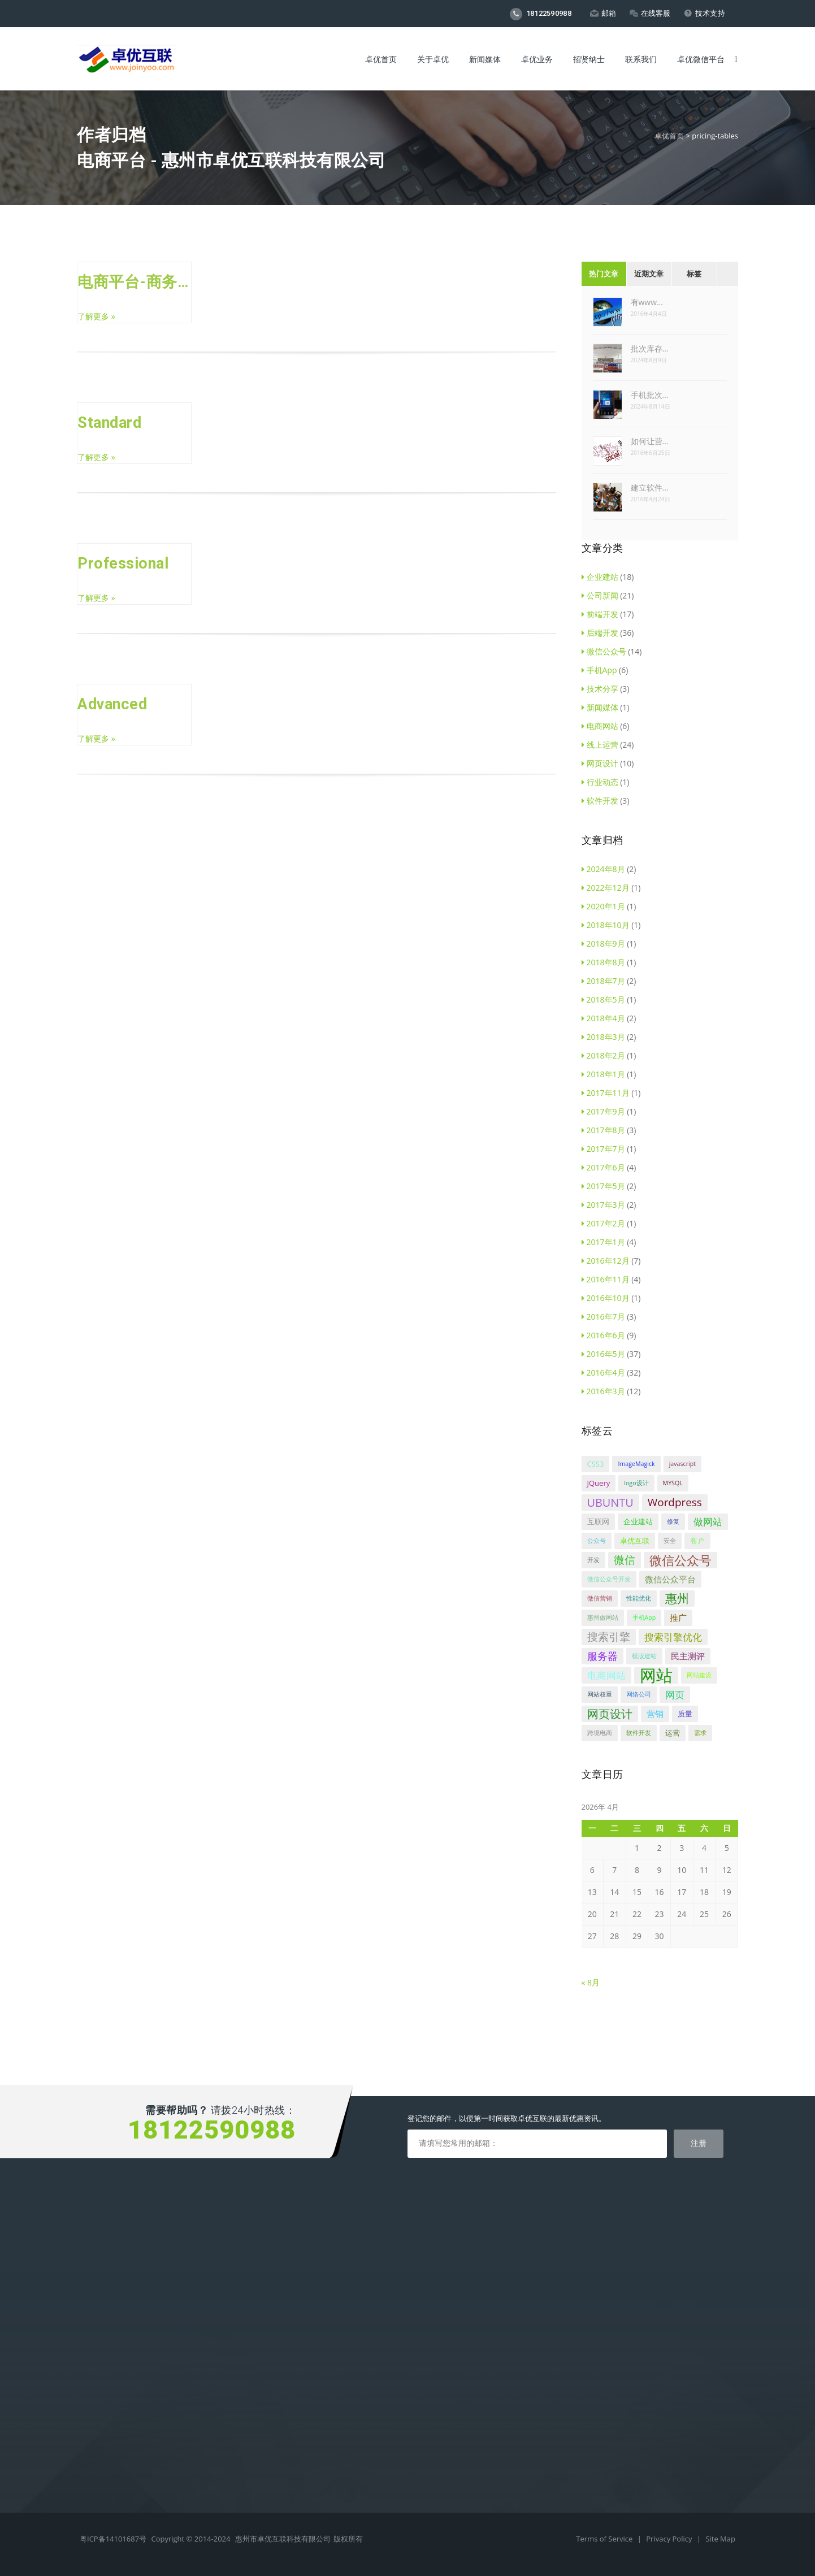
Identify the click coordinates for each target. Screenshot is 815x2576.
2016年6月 (603, 1335)
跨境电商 (599, 1733)
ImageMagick (636, 1464)
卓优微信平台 (701, 59)
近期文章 (649, 274)
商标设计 (93, 2309)
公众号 (596, 1541)
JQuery (598, 1483)
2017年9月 (603, 1111)
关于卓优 (433, 59)
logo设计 (636, 1483)
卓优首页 (381, 59)
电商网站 (600, 726)
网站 (656, 1675)
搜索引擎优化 (673, 1636)
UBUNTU (610, 1502)
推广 (678, 1617)
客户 (697, 1541)
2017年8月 (603, 1130)
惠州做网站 (602, 1617)
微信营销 (599, 1598)
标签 (694, 274)
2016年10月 (606, 1298)
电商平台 (93, 2257)
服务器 (602, 1656)
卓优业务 (537, 59)
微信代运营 (96, 2344)
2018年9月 (603, 943)
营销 (655, 1713)
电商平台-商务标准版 (134, 282)
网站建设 (699, 1675)
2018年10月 (606, 925)
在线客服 (650, 13)
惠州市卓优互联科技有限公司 (283, 2539)
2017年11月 (606, 1092)
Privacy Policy (670, 2539)
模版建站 (644, 1656)
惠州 (677, 1598)
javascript (682, 1464)
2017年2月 (603, 1223)
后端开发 (600, 632)
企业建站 (600, 576)
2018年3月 (603, 1036)
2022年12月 (606, 887)
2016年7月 (603, 1316)
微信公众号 (604, 651)
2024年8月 (603, 869)
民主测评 (688, 1656)
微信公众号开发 (609, 1579)
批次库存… (650, 348)
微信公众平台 (670, 1579)
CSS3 (595, 1464)
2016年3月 (603, 1391)
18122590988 (540, 14)
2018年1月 (603, 1074)
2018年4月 (603, 1018)
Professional (122, 563)
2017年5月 (603, 1186)
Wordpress (675, 1502)
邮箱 (603, 13)
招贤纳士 (589, 59)
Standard (109, 423)
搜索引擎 (608, 1636)
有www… (647, 302)
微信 (624, 1559)
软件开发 (600, 800)
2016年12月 (606, 1260)
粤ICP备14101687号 (113, 2539)
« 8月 (591, 1982)
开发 (593, 1560)
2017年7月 (603, 1148)
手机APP (92, 2292)
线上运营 (600, 744)
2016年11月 (606, 1279)
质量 (685, 1713)
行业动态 (600, 782)
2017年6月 (603, 1167)
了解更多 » (96, 316)
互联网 (598, 1521)
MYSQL (673, 1483)
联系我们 (641, 59)
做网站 (707, 1521)
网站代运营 (96, 2327)
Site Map (720, 2539)
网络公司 (638, 1694)
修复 (673, 1521)
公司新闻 (600, 595)
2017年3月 (603, 1204)
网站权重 (599, 1694)
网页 (674, 1694)
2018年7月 (603, 980)
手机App (599, 670)
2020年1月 (603, 906)
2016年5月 (603, 1353)
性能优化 (638, 1598)
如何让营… (650, 441)
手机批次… (650, 395)
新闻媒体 (485, 59)
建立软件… (650, 487)
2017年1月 (603, 1242)
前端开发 (600, 614)
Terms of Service (605, 2539)
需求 (700, 1733)
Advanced (112, 704)
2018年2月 (603, 1055)
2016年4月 (603, 1372)
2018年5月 (603, 999)
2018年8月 (603, 962)
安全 (670, 1541)
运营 (672, 1733)
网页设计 (600, 763)
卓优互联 (634, 1541)
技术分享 (600, 688)
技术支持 (704, 13)
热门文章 (603, 274)
